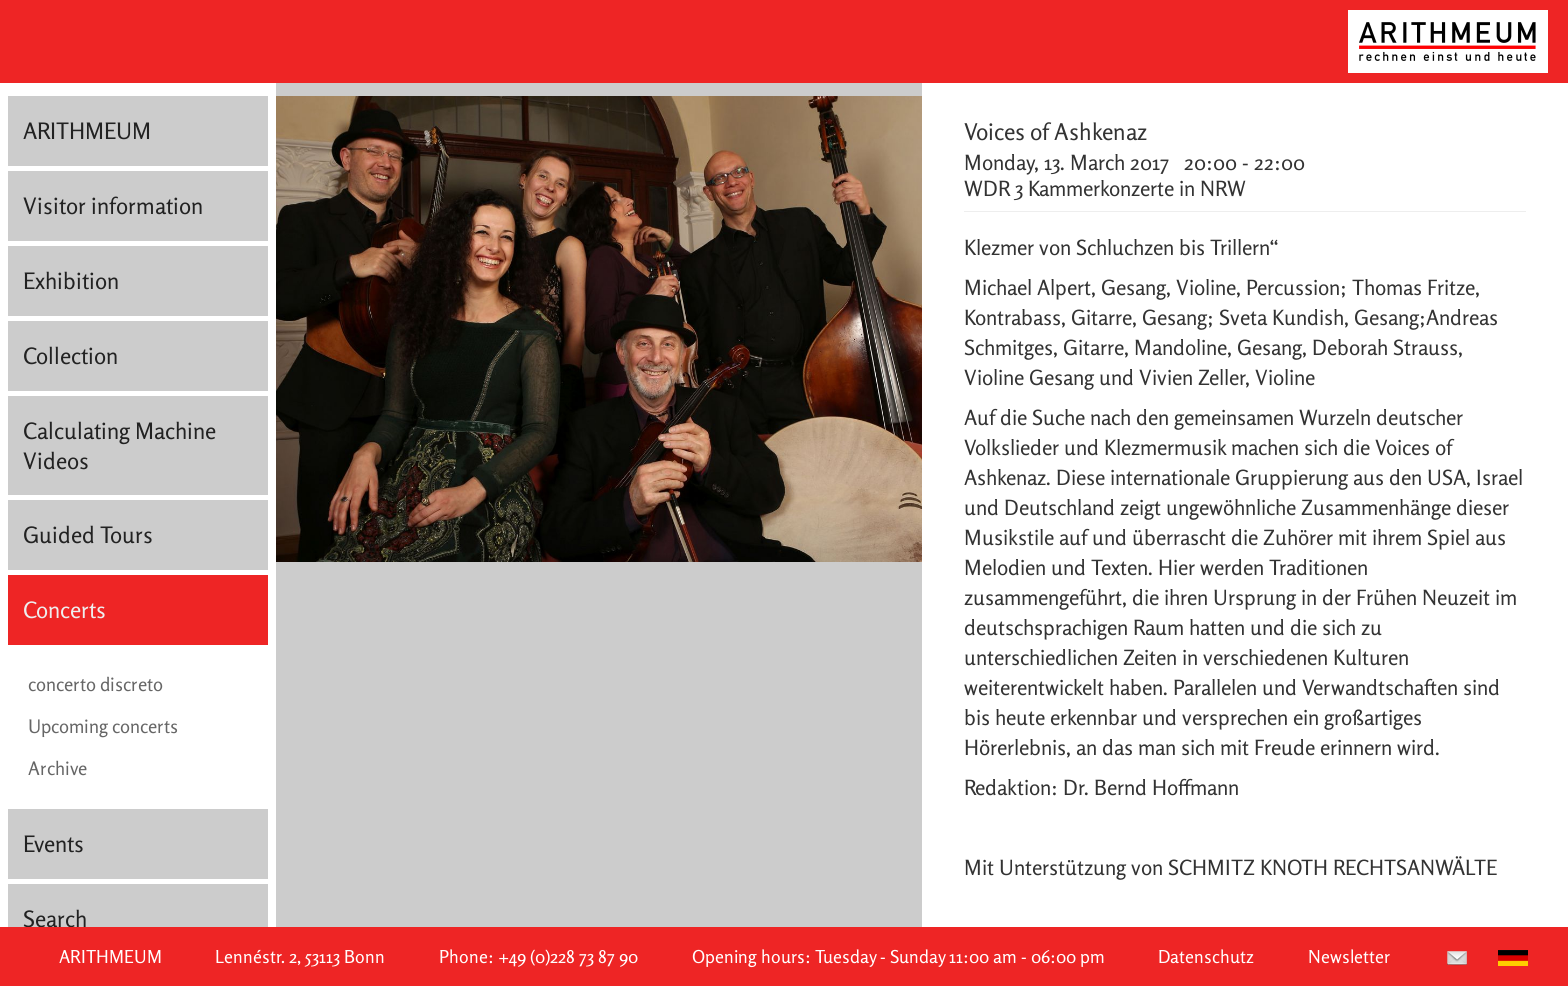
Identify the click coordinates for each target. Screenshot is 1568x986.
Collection (70, 355)
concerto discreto (95, 684)
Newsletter (1349, 956)
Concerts (64, 609)
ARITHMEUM (87, 130)
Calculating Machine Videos (119, 445)
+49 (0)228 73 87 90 (568, 956)
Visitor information (113, 205)
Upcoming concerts (103, 726)
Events (53, 843)
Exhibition (71, 280)
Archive (57, 768)
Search (55, 918)
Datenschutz (1206, 956)
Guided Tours (88, 534)
